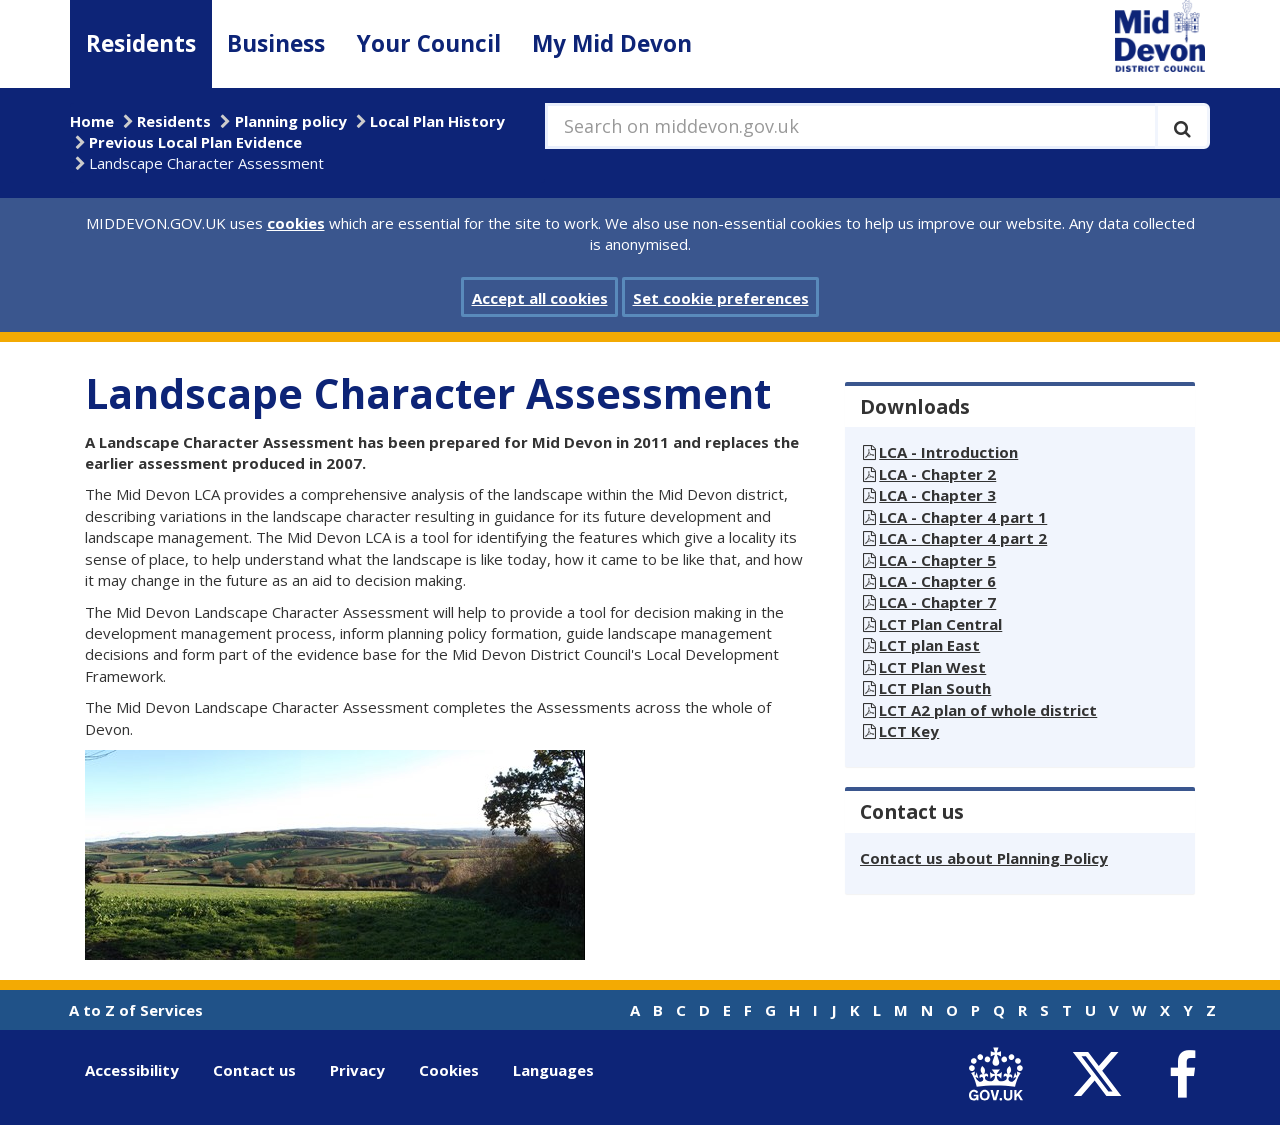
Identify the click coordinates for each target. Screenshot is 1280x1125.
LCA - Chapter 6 (937, 581)
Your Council (429, 43)
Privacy (357, 1070)
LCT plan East (929, 645)
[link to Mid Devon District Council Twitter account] (1101, 1074)
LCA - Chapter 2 (937, 474)
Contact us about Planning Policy (984, 858)
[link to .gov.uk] (1000, 1074)
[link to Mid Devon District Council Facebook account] (1182, 1075)
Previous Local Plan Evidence (195, 142)
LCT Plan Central (940, 624)
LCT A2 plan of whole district (988, 710)
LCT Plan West (932, 667)
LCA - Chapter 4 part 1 (963, 517)
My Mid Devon (612, 43)
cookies (296, 223)
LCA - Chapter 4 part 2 (963, 538)
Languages (553, 1070)
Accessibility (132, 1070)
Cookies (449, 1070)
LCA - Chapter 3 (937, 495)
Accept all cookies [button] (540, 298)
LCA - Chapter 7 (937, 602)
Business (276, 43)
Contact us (254, 1070)
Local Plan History (437, 121)
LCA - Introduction (948, 452)
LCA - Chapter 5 (937, 560)
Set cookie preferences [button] (721, 298)
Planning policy (291, 121)
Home (92, 121)
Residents (141, 43)
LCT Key (909, 731)
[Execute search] (1182, 126)
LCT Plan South (935, 688)
